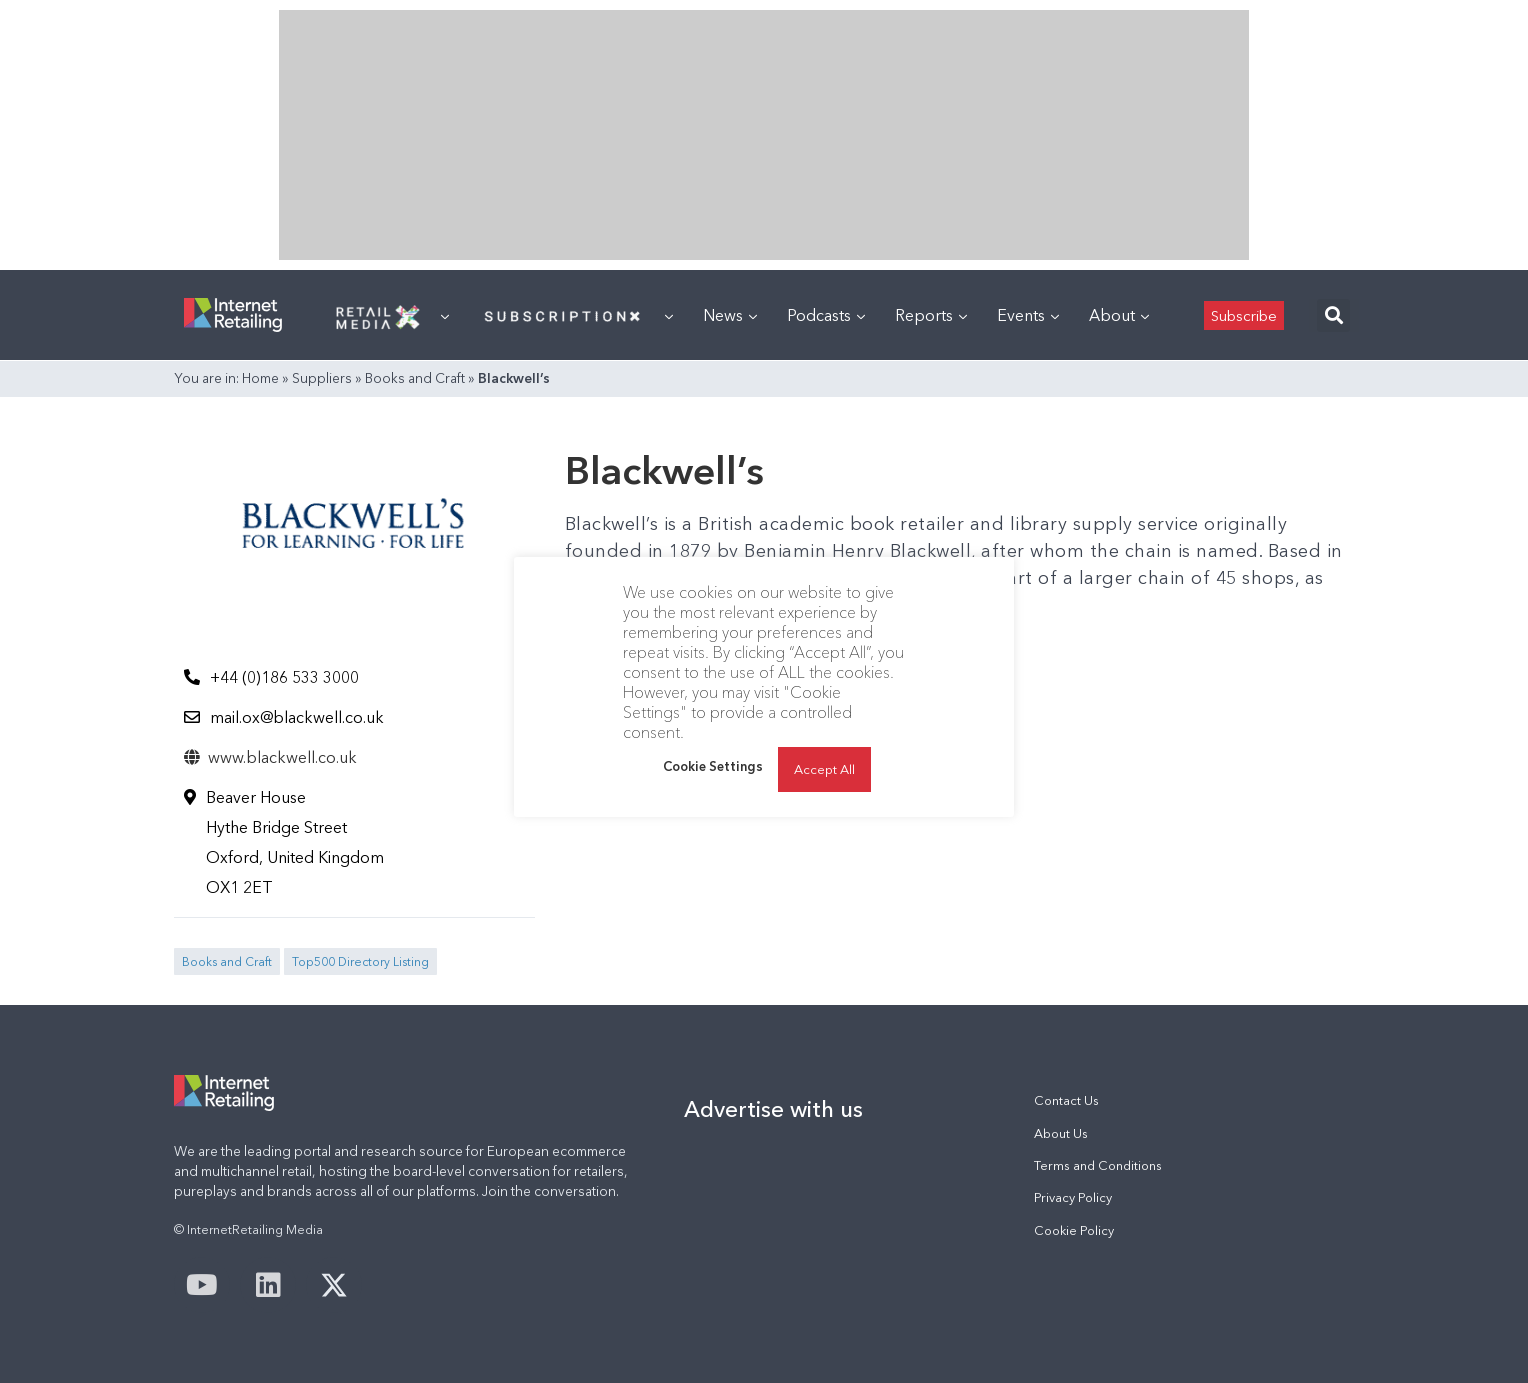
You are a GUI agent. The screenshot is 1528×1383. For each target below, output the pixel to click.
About (1119, 315)
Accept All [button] (824, 769)
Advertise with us (773, 1109)
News (730, 315)
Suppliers (322, 378)
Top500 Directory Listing (360, 961)
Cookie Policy (1074, 1230)
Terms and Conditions (1098, 1165)
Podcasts (826, 315)
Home (260, 378)
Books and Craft (415, 378)
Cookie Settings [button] (713, 766)
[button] (1333, 315)
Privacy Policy (1073, 1197)
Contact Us (1066, 1100)
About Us (1061, 1133)
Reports (931, 315)
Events (1028, 315)
